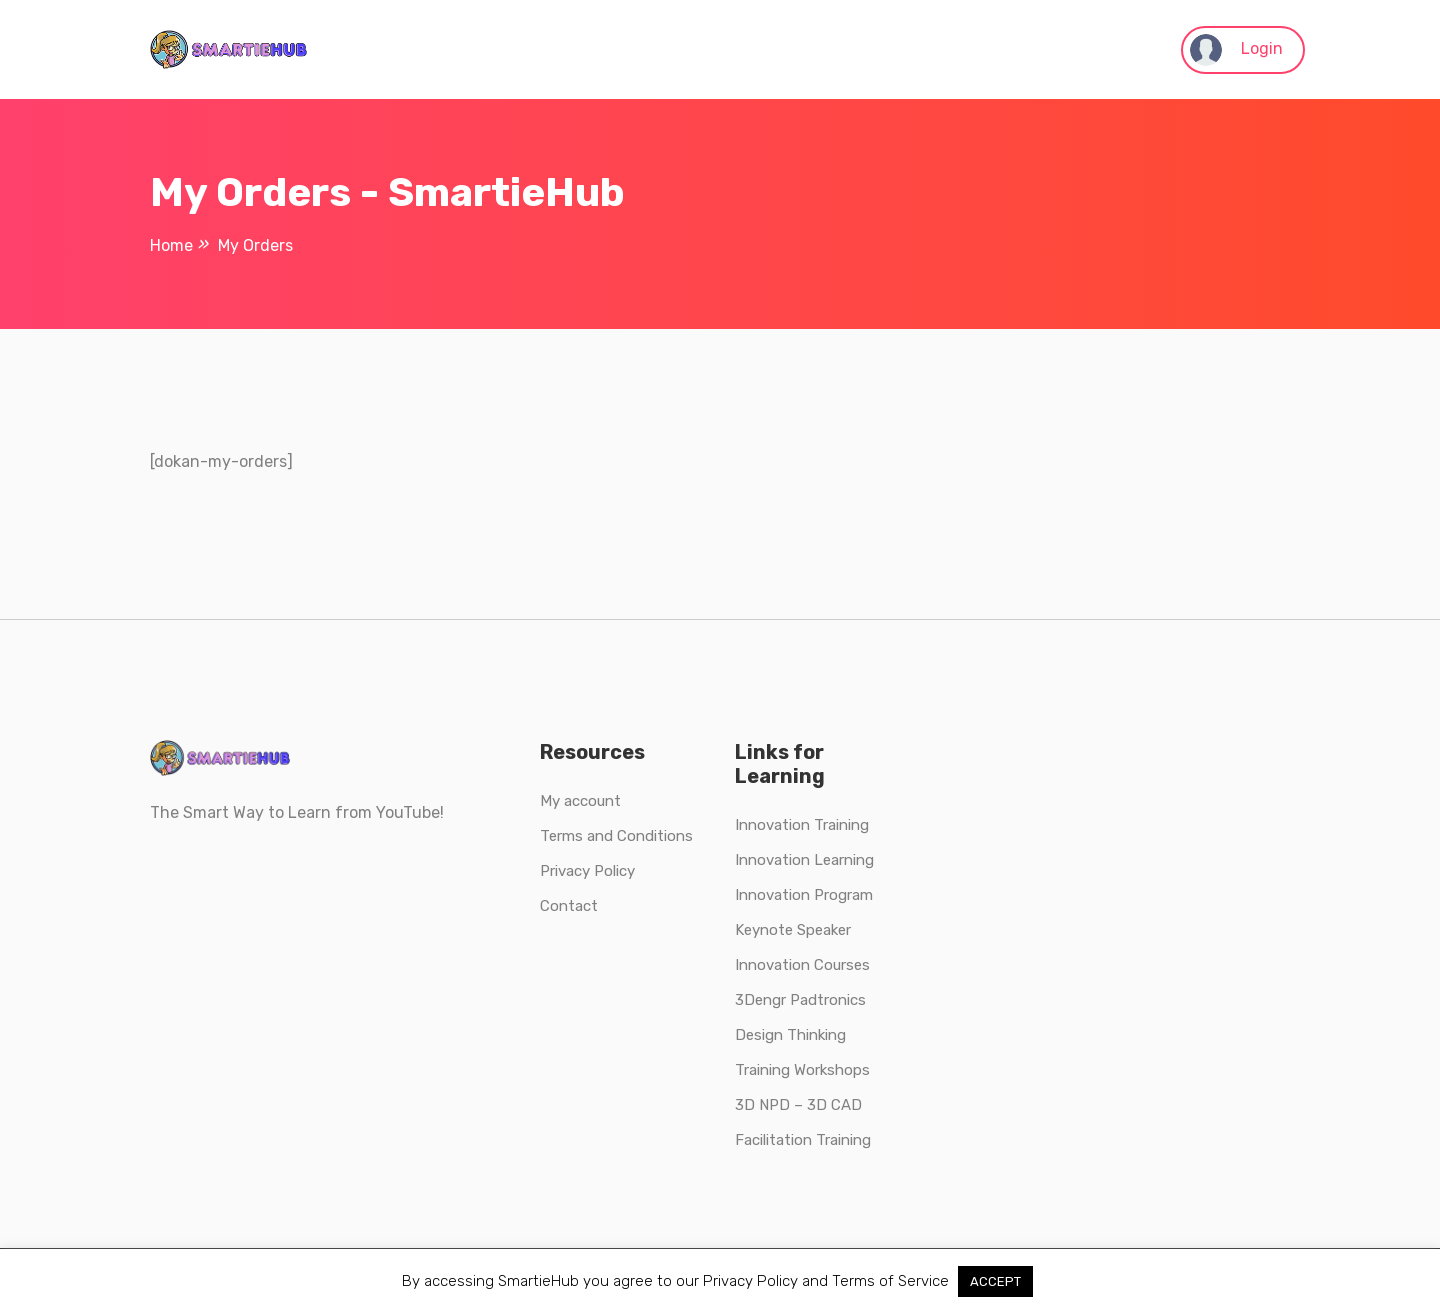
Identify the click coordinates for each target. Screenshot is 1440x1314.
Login (1236, 50)
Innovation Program (804, 895)
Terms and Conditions (616, 836)
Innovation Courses (802, 965)
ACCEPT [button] (995, 1281)
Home (171, 245)
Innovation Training (802, 825)
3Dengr (760, 1000)
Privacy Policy (587, 871)
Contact (569, 906)
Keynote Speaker (793, 930)
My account (580, 801)
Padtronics (826, 1000)
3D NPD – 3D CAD (798, 1105)
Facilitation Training (803, 1140)
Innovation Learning (804, 860)
